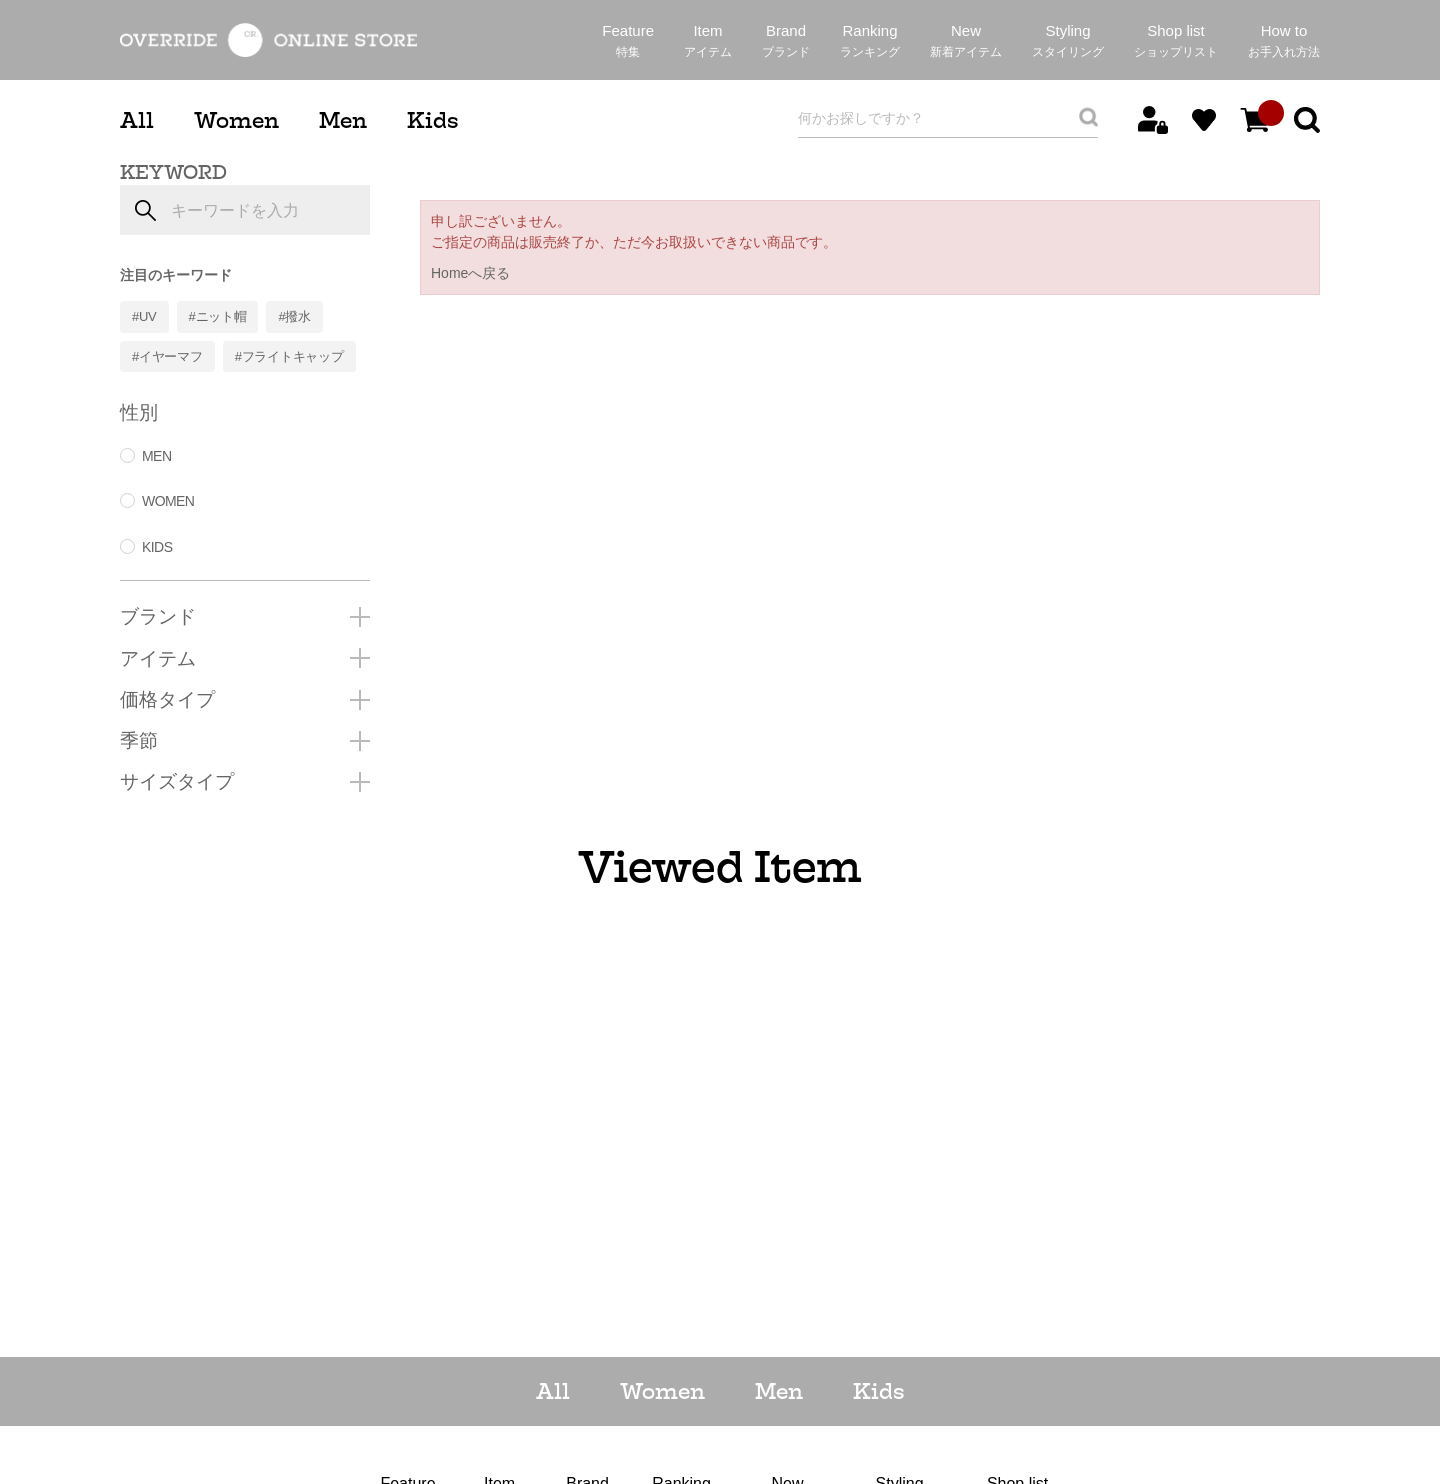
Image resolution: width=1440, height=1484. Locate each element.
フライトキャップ (293, 356)
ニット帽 (221, 316)
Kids (432, 120)
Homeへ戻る (470, 273)
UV (148, 316)
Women (236, 120)
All (137, 120)
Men (343, 120)
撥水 (297, 316)
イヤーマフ (171, 356)
